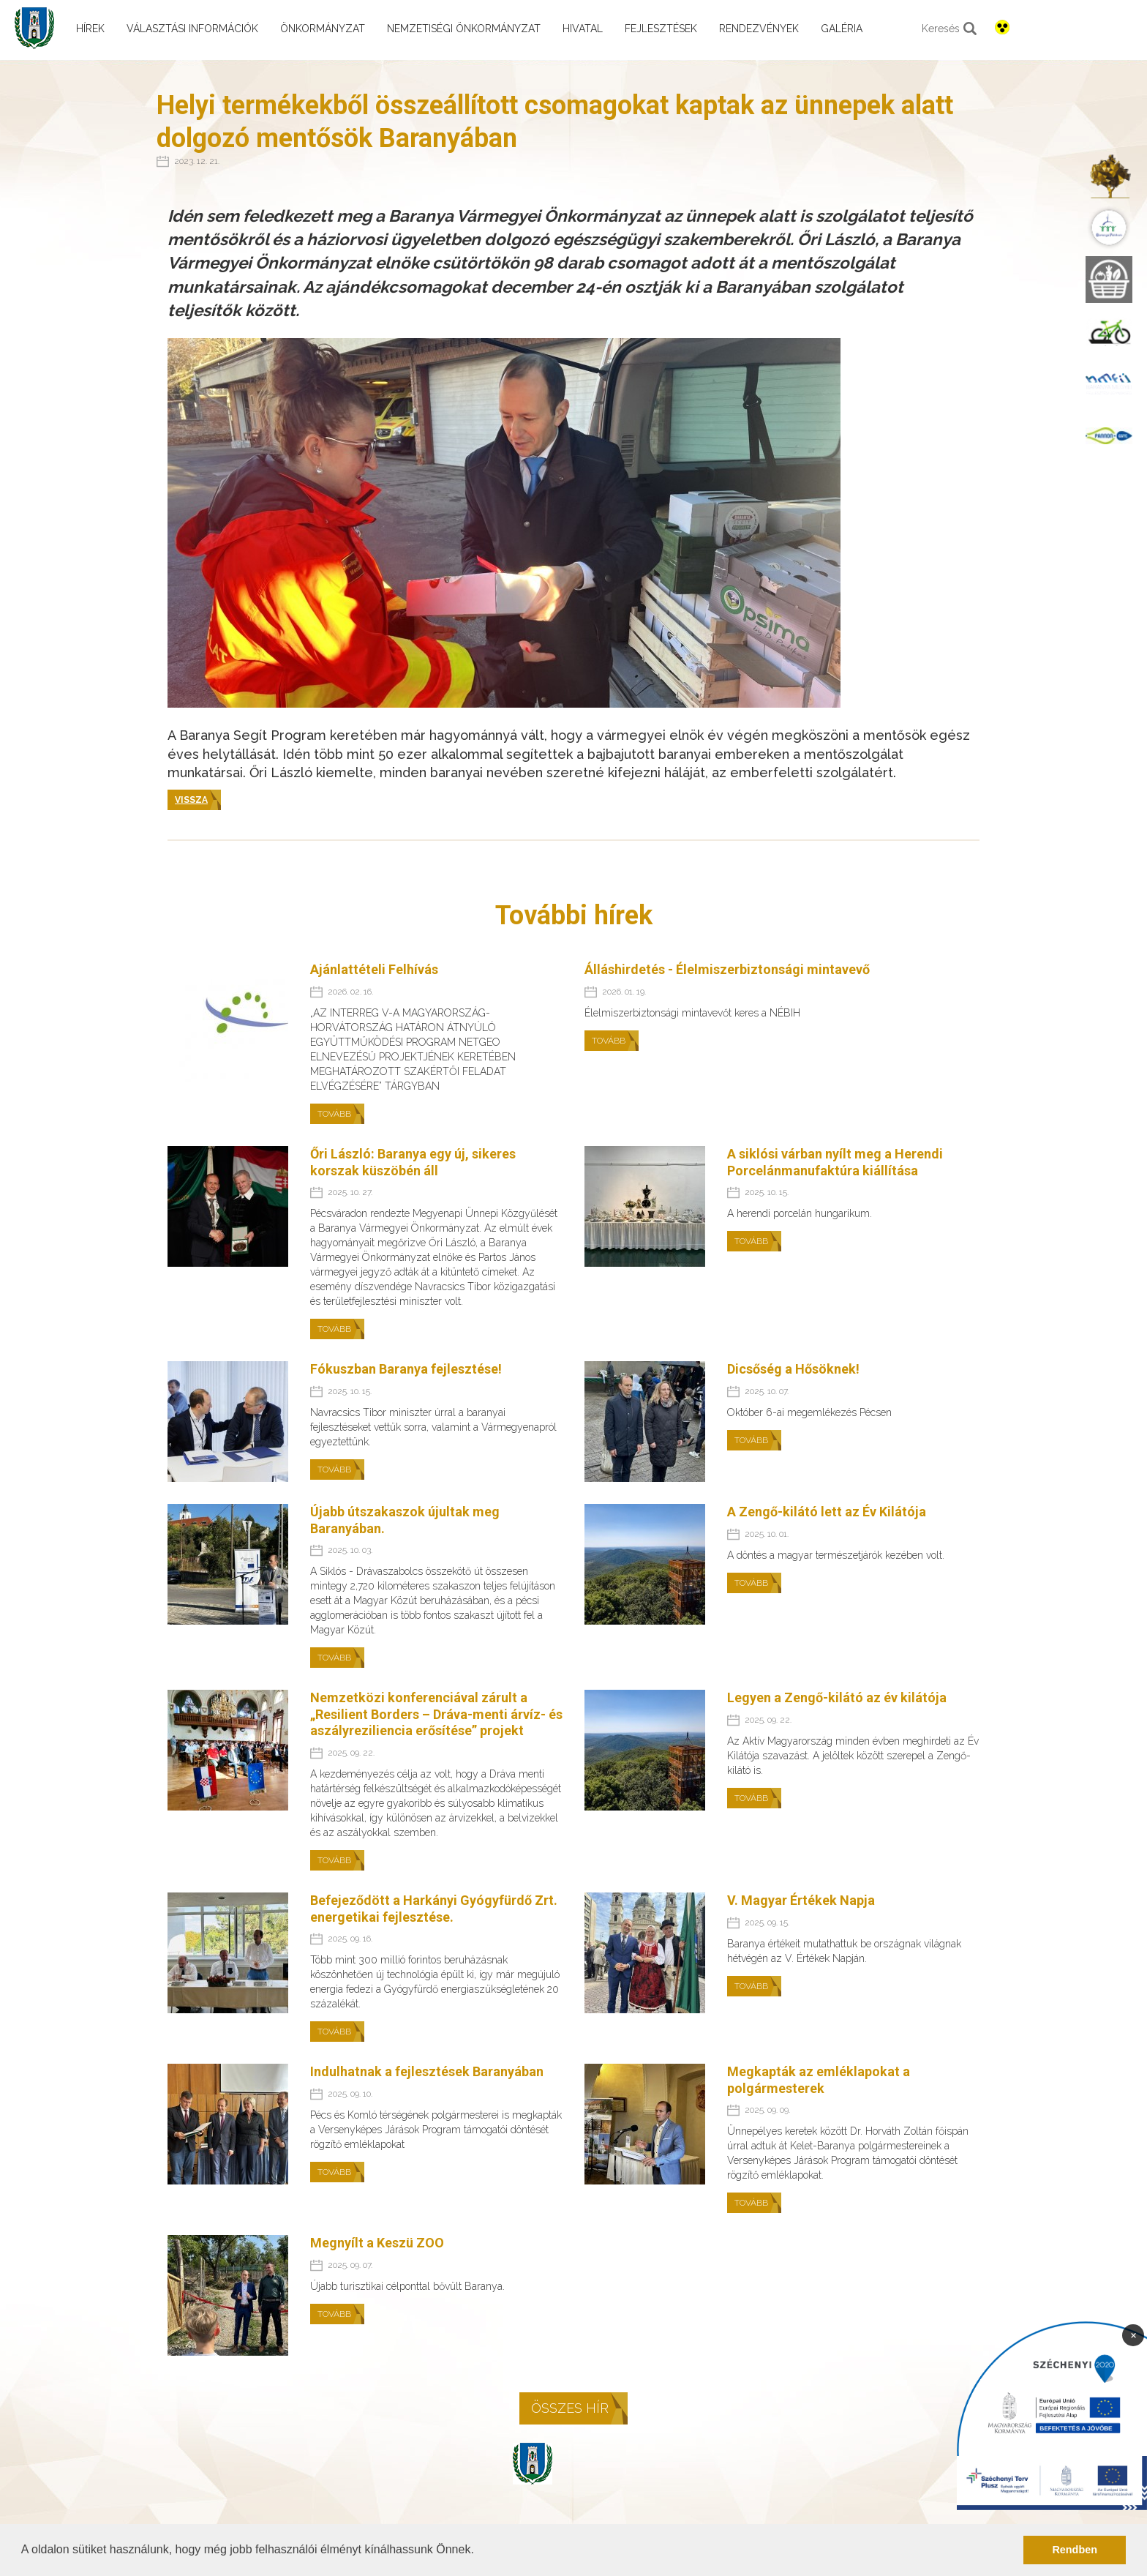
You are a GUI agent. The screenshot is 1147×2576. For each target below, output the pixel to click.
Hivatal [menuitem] (583, 28)
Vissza (191, 800)
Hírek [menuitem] (90, 28)
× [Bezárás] (1133, 2334)
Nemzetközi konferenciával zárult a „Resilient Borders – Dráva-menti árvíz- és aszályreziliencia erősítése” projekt (436, 1714)
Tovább (334, 1114)
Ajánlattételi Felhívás (374, 969)
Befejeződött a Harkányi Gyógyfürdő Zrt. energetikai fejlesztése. (433, 1908)
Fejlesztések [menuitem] (661, 28)
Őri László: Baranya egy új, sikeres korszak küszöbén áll (413, 1162)
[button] (479, 2551)
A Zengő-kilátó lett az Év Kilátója (826, 1511)
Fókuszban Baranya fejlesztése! (406, 1369)
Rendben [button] (1074, 2550)
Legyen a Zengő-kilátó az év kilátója (837, 1697)
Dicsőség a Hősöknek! (793, 1369)
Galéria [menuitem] (841, 28)
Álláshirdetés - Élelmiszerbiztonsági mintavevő (727, 969)
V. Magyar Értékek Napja (801, 1900)
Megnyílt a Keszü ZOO (377, 2242)
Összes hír (570, 2408)
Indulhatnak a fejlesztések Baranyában (427, 2071)
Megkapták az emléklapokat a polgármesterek (818, 2080)
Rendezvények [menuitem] (759, 28)
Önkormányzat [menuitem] (322, 28)
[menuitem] (1109, 177)
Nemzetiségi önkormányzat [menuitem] (464, 28)
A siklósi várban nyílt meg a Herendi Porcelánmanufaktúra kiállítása (835, 1162)
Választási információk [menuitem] (192, 28)
